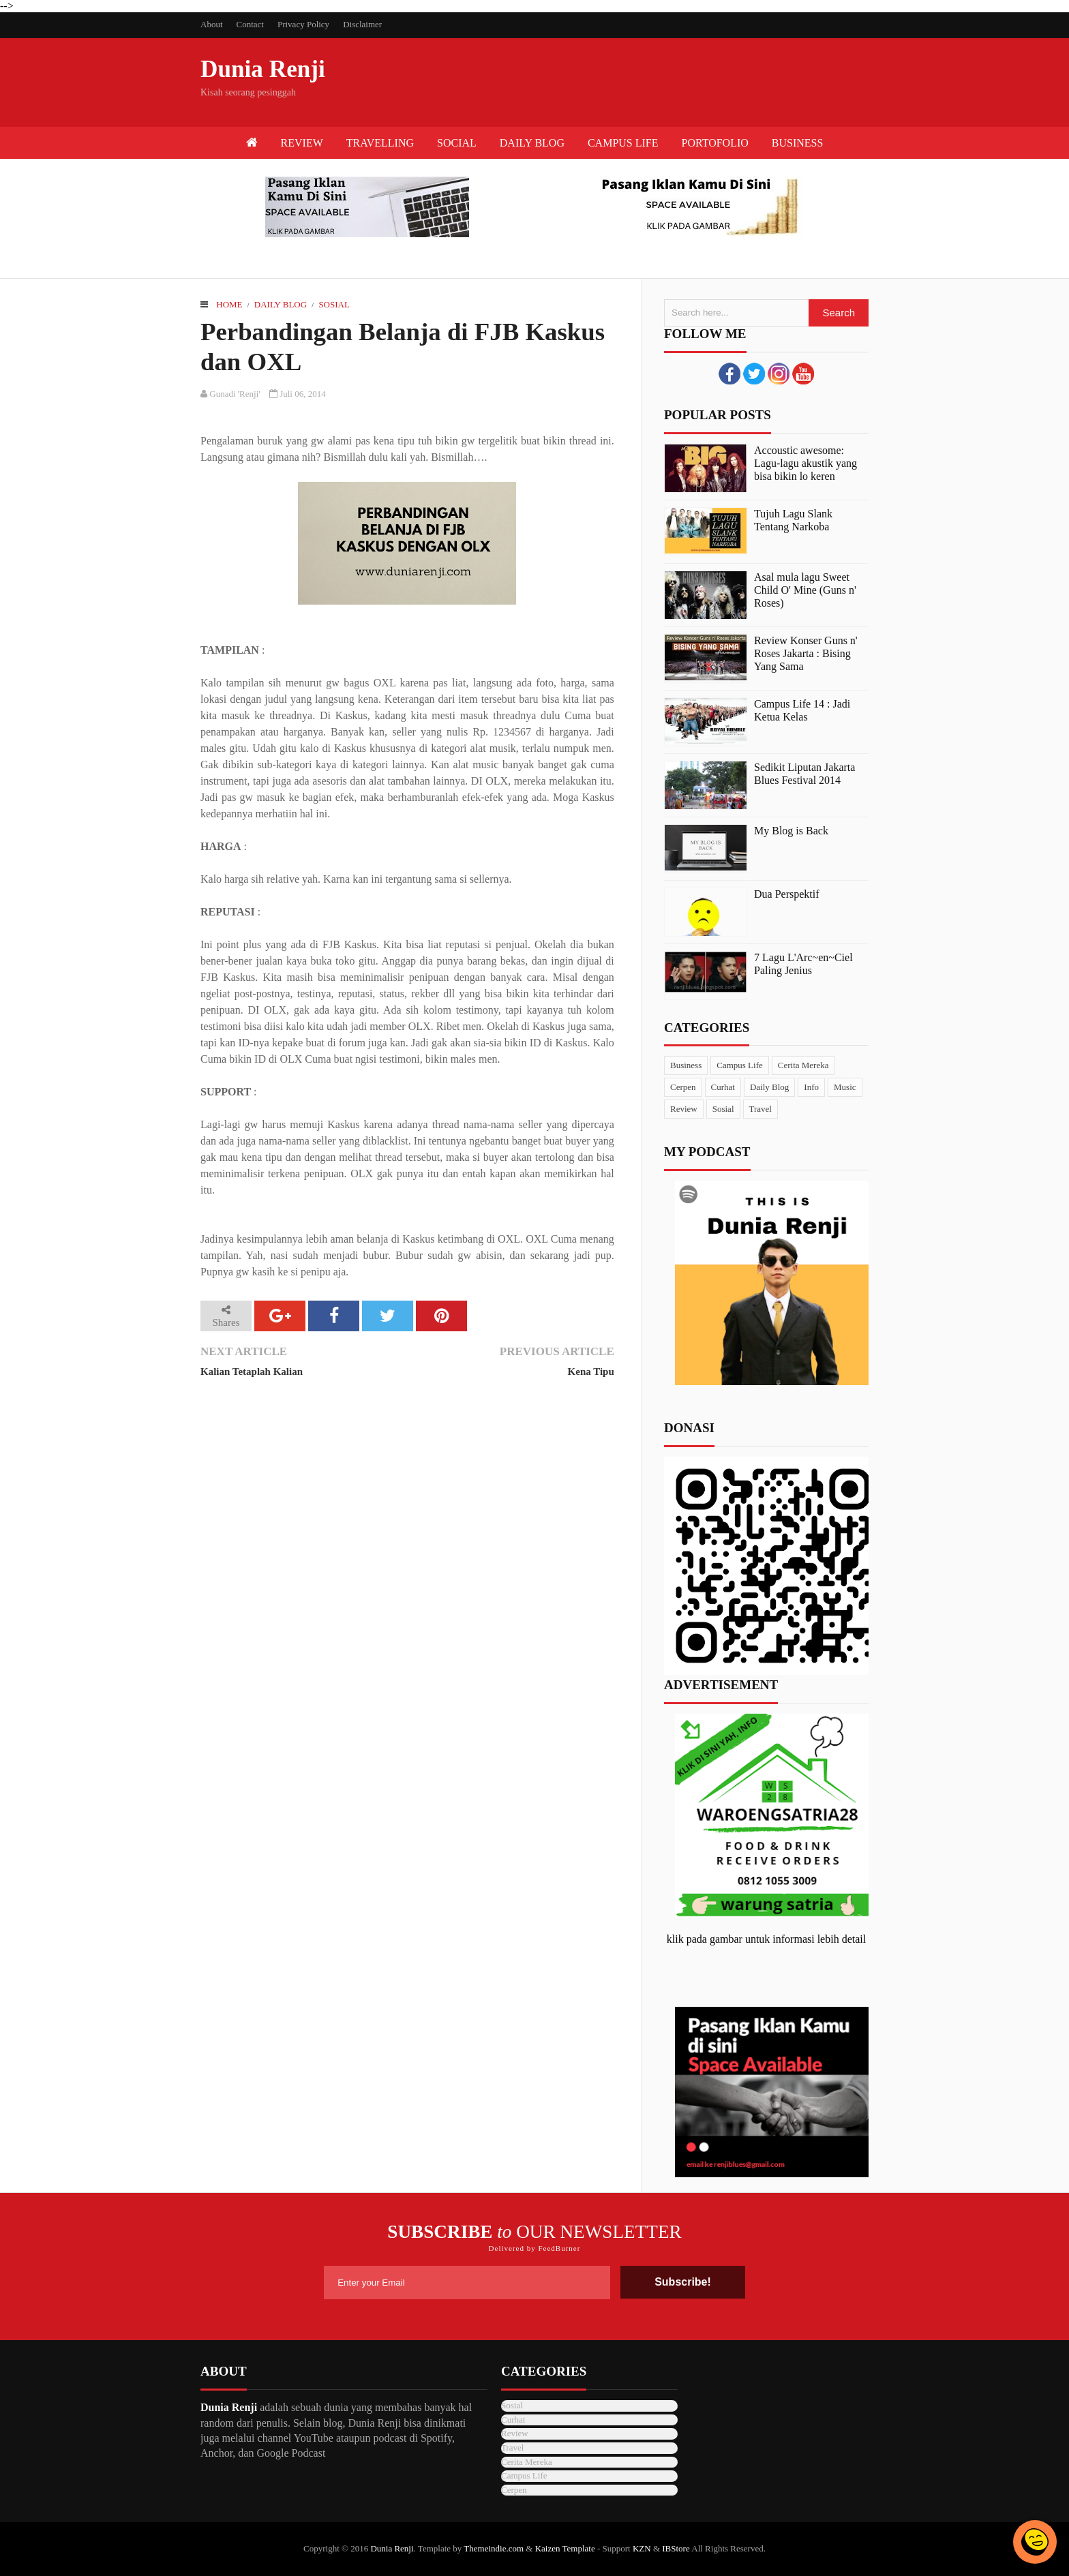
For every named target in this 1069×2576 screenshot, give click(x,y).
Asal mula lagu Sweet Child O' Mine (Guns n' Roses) (805, 590)
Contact (250, 24)
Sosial (334, 304)
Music (845, 1087)
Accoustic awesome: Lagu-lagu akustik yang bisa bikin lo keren (805, 463)
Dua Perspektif (786, 894)
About (211, 24)
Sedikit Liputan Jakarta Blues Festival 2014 (804, 773)
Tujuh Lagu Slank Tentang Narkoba (793, 520)
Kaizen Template (565, 2548)
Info (811, 1087)
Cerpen (683, 1087)
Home (229, 304)
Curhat (723, 1087)
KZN (642, 2548)
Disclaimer (362, 24)
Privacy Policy (303, 24)
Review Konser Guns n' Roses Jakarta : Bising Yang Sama (806, 653)
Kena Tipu (591, 1371)
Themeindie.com (494, 2548)
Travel (760, 1109)
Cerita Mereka (803, 1065)
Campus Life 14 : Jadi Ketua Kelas (802, 710)
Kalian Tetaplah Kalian (251, 1371)
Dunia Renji (262, 69)
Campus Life (740, 1065)
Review (683, 1109)
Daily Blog (280, 304)
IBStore (675, 2548)
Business (686, 1065)
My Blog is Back (791, 830)
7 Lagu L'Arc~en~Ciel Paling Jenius (803, 964)
